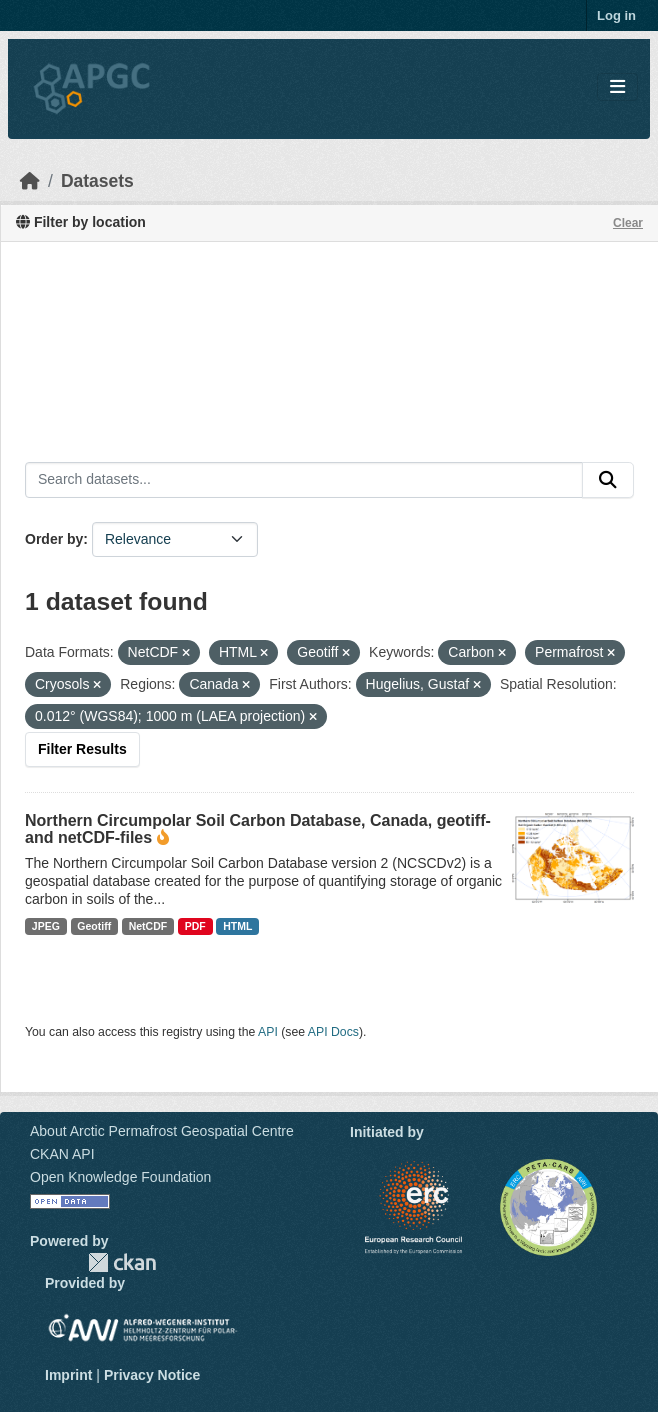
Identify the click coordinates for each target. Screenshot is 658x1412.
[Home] (30, 181)
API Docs (333, 1032)
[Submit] (608, 480)
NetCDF (148, 926)
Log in (616, 15)
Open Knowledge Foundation (120, 1177)
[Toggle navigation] (617, 87)
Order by (54, 539)
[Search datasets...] (304, 480)
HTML (237, 926)
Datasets (97, 181)
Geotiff (94, 926)
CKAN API (62, 1154)
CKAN (122, 1262)
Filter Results (82, 749)
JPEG (46, 926)
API (268, 1032)
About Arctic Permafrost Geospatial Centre (162, 1131)
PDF (195, 926)
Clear (628, 223)
